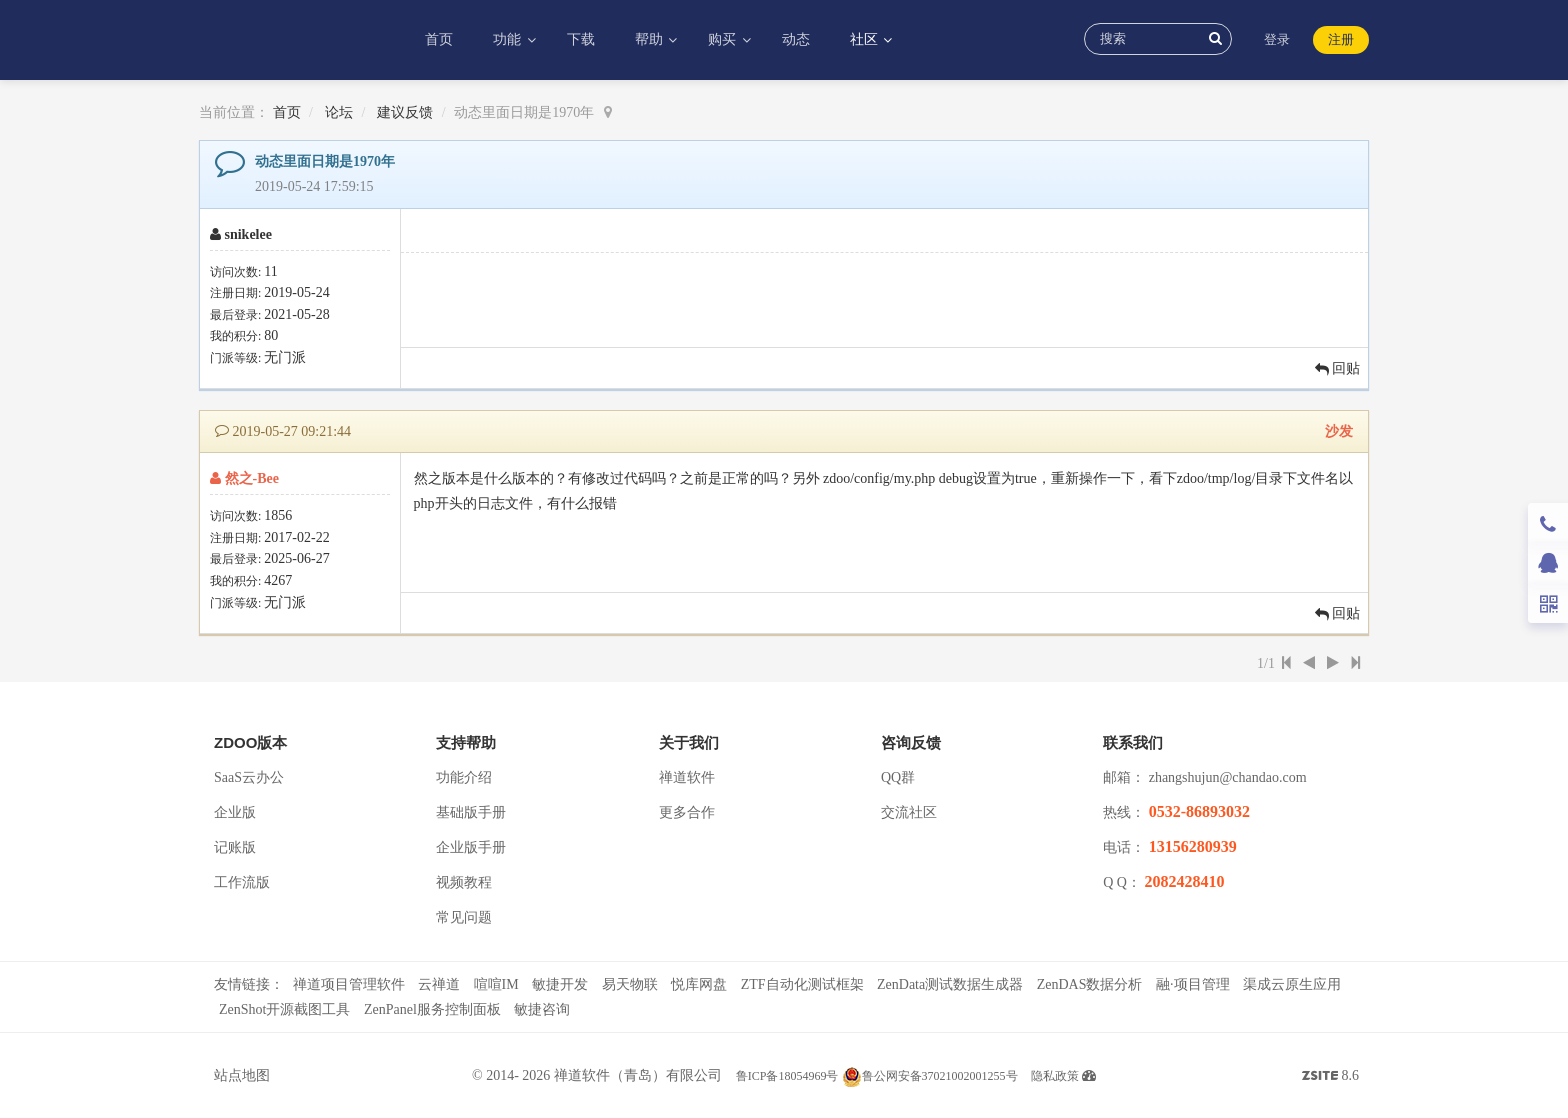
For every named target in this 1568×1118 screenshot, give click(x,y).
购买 (724, 39)
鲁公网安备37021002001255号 (930, 1076)
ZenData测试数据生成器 (950, 984)
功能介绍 (464, 777)
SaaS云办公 (249, 777)
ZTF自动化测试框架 (802, 984)
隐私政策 (1055, 1076)
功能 (509, 39)
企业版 (235, 812)
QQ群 (898, 777)
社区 (866, 39)
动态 (796, 39)
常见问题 (464, 917)
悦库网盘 (699, 984)
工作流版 (242, 882)
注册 (1341, 39)
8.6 (1330, 1078)
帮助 (651, 39)
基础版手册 (471, 812)
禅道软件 (687, 777)
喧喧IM (496, 984)
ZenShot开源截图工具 (284, 1009)
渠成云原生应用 (1292, 984)
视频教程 (464, 882)
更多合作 (687, 812)
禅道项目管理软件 (349, 984)
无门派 (285, 357)
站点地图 (242, 1075)
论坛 (339, 112)
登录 (1277, 39)
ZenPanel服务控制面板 (432, 1009)
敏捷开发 (560, 984)
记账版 (235, 847)
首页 (439, 39)
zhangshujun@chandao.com (1228, 777)
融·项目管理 (1193, 984)
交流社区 (909, 812)
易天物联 (630, 984)
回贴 (1338, 368)
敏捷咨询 (542, 1009)
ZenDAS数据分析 (1090, 984)
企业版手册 (471, 847)
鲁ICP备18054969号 (787, 1076)
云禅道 (439, 984)
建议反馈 (405, 112)
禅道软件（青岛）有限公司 (638, 1075)
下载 (581, 39)
